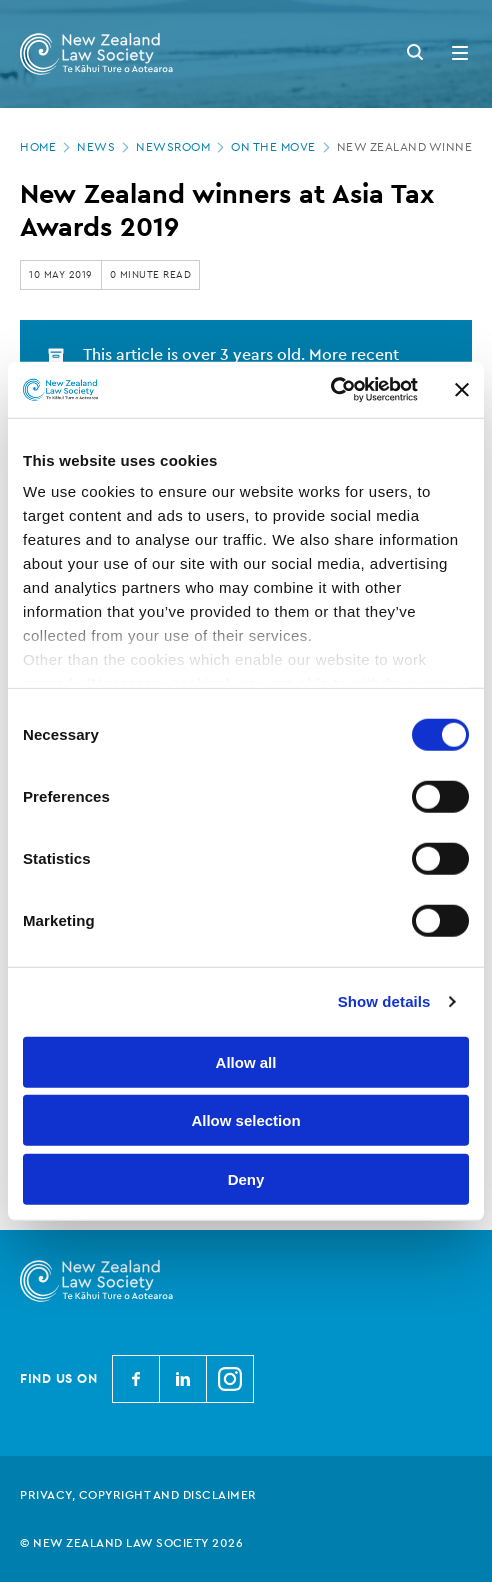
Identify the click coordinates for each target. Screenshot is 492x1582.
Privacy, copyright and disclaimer (138, 1495)
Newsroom (182, 147)
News (105, 147)
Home (47, 147)
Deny (246, 1178)
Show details (384, 1001)
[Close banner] (462, 390)
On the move (282, 147)
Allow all (246, 1061)
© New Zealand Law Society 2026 (131, 1543)
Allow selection (245, 1120)
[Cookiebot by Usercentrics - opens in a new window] (330, 390)
